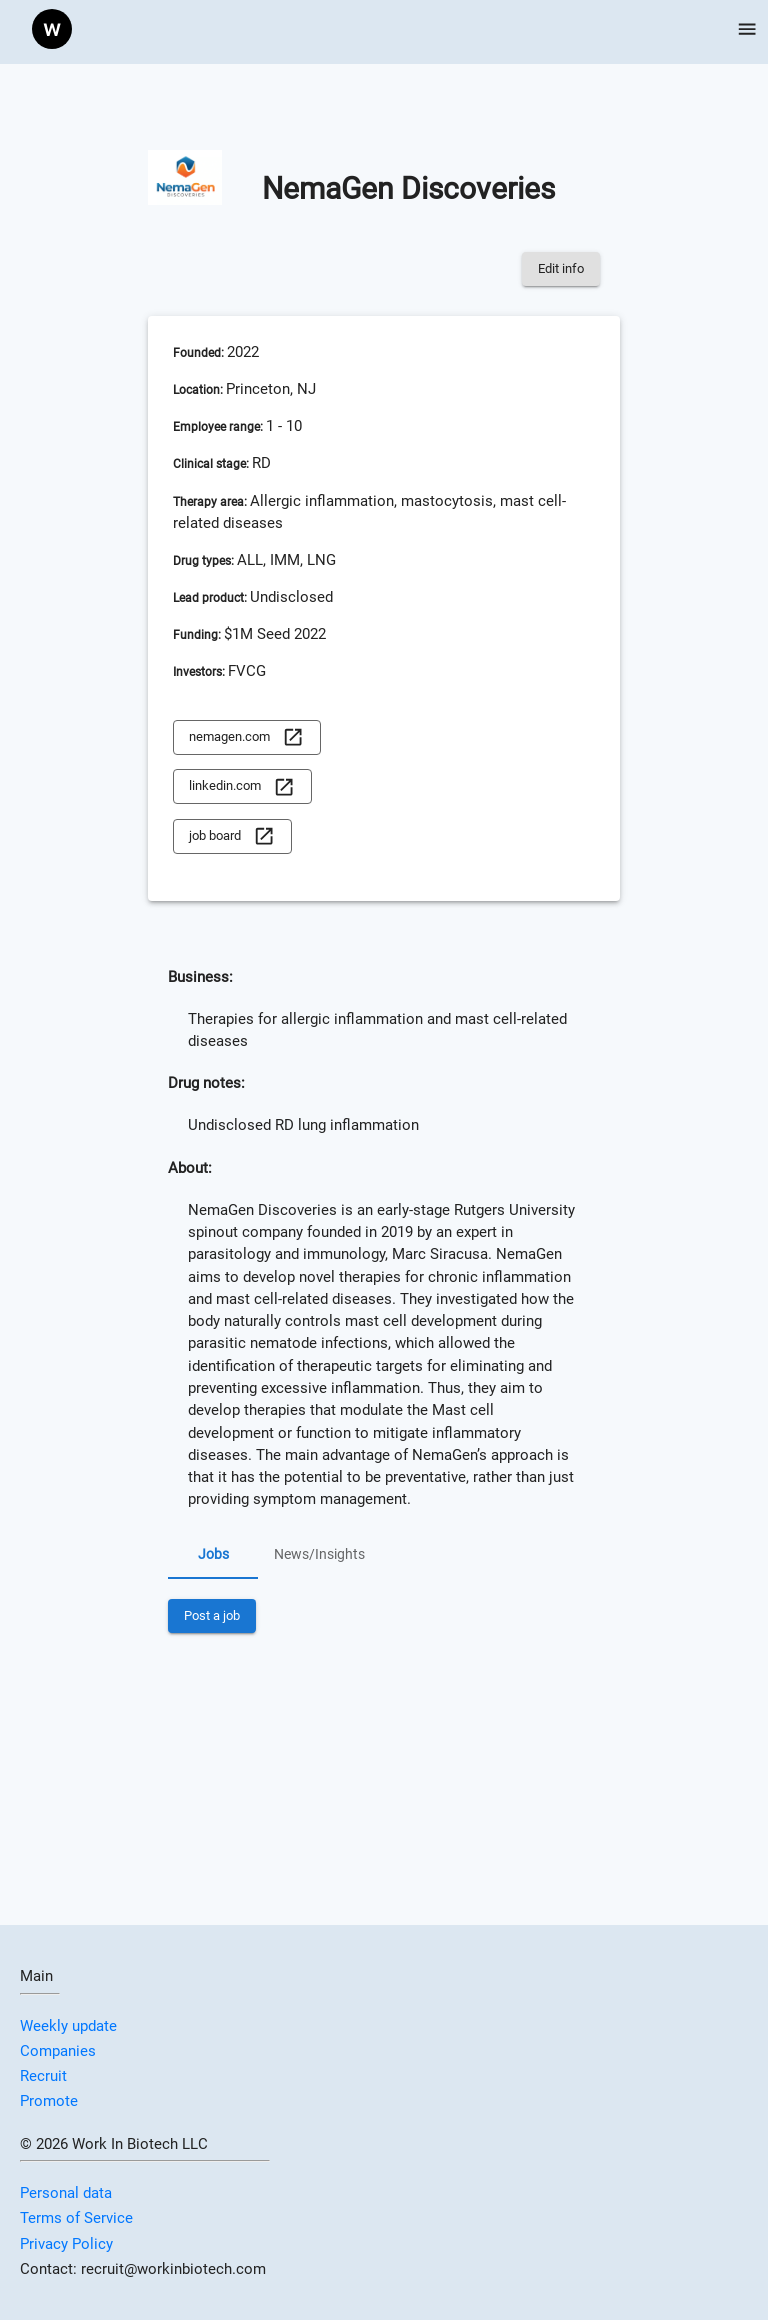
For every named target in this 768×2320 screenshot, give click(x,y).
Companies (58, 2051)
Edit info (561, 269)
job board (232, 836)
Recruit (43, 2076)
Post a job (212, 1616)
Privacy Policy (66, 2244)
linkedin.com (242, 786)
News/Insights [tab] (319, 1555)
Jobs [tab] (213, 1555)
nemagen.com (246, 737)
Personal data (66, 2193)
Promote (49, 2101)
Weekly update (68, 2026)
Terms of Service (76, 2218)
